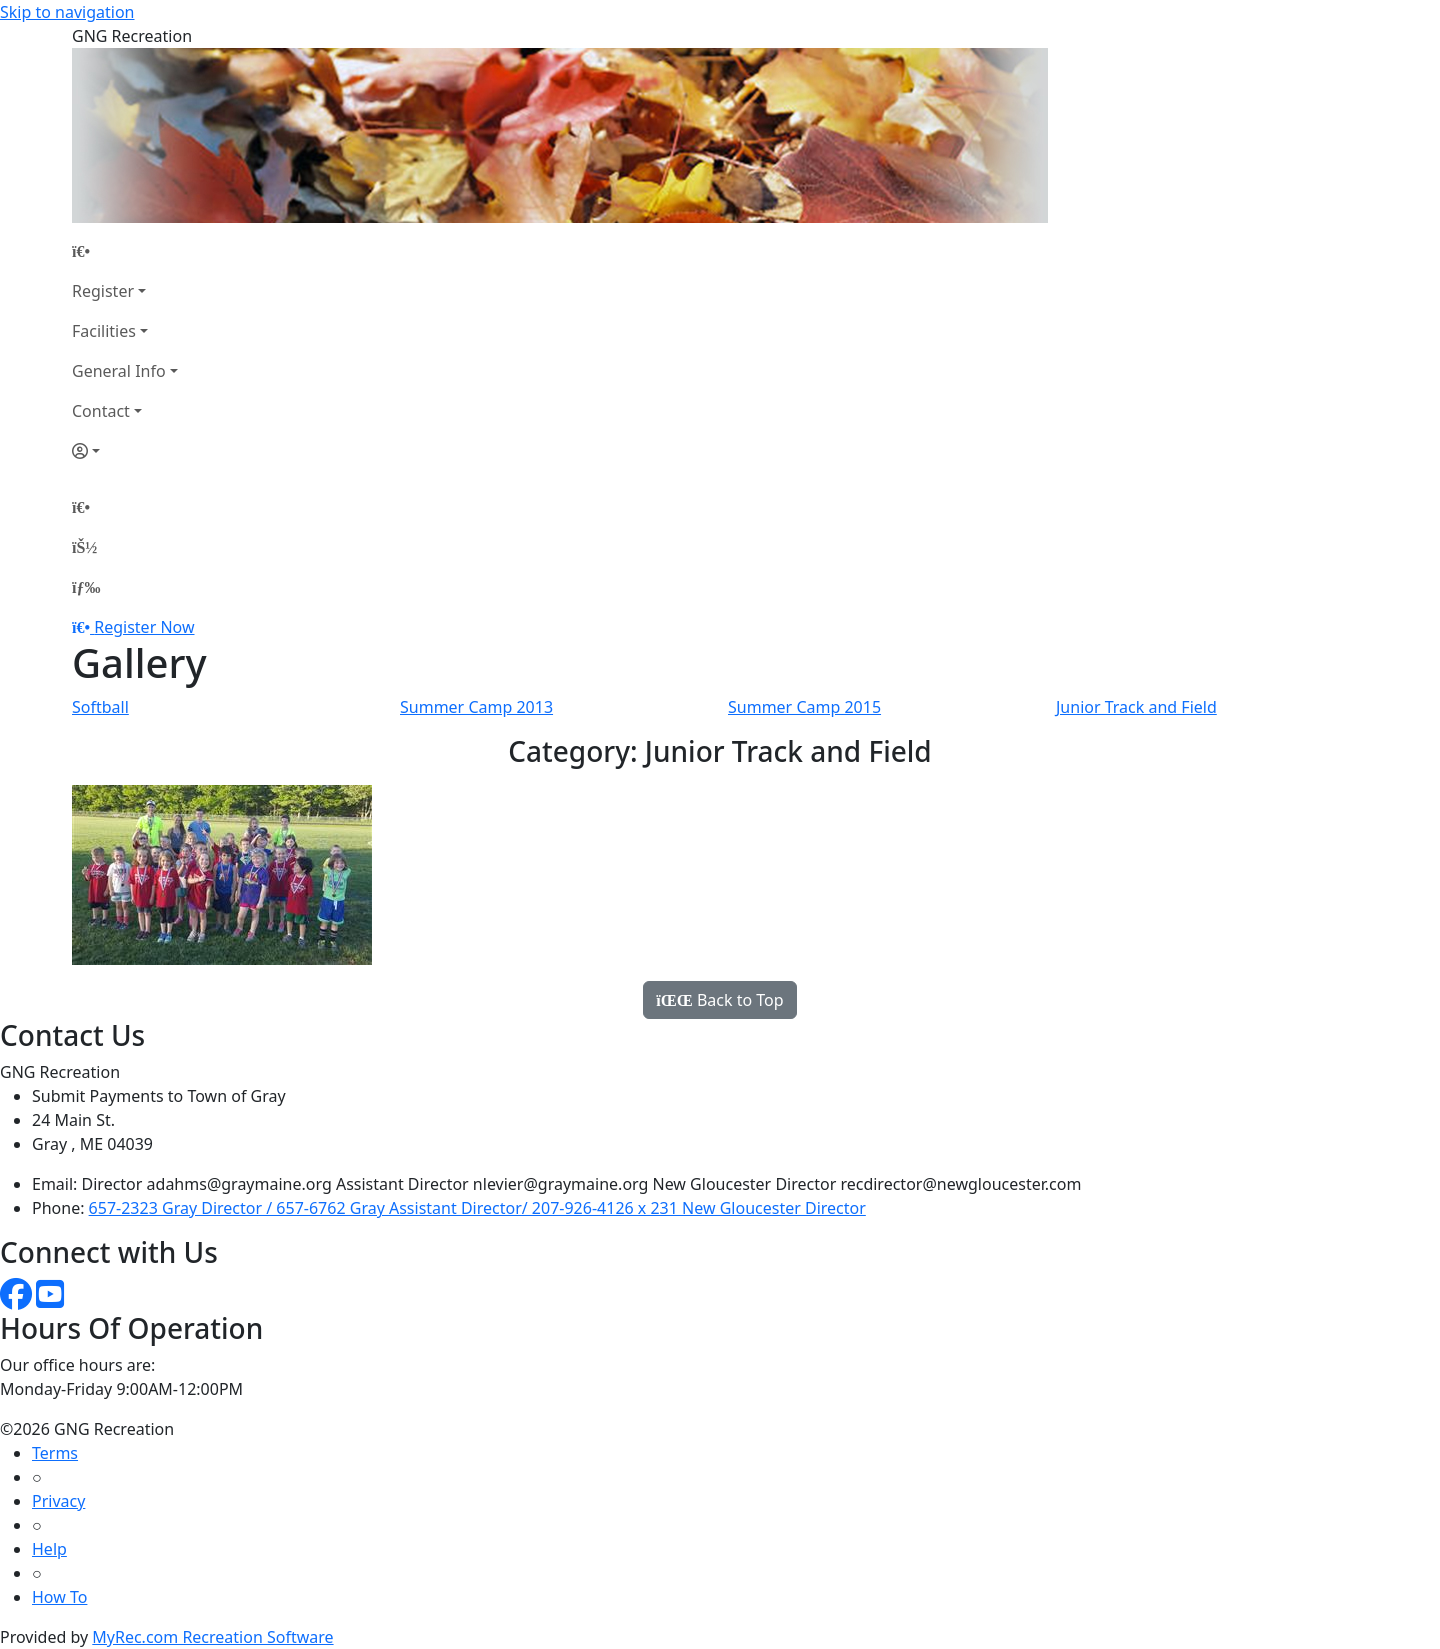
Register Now (144, 627)
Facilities (104, 331)
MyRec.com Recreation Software (212, 1637)
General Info (119, 371)
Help (49, 1549)
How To (59, 1597)
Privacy (58, 1501)
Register (103, 291)
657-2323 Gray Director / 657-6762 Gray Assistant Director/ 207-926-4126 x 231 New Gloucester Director (477, 1208)
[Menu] (86, 587)
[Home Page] (125, 251)
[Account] (125, 451)
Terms (55, 1453)
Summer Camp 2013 (476, 707)
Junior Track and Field (1136, 707)
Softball (100, 707)
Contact (101, 411)
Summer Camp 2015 (804, 707)
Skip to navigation (67, 12)
